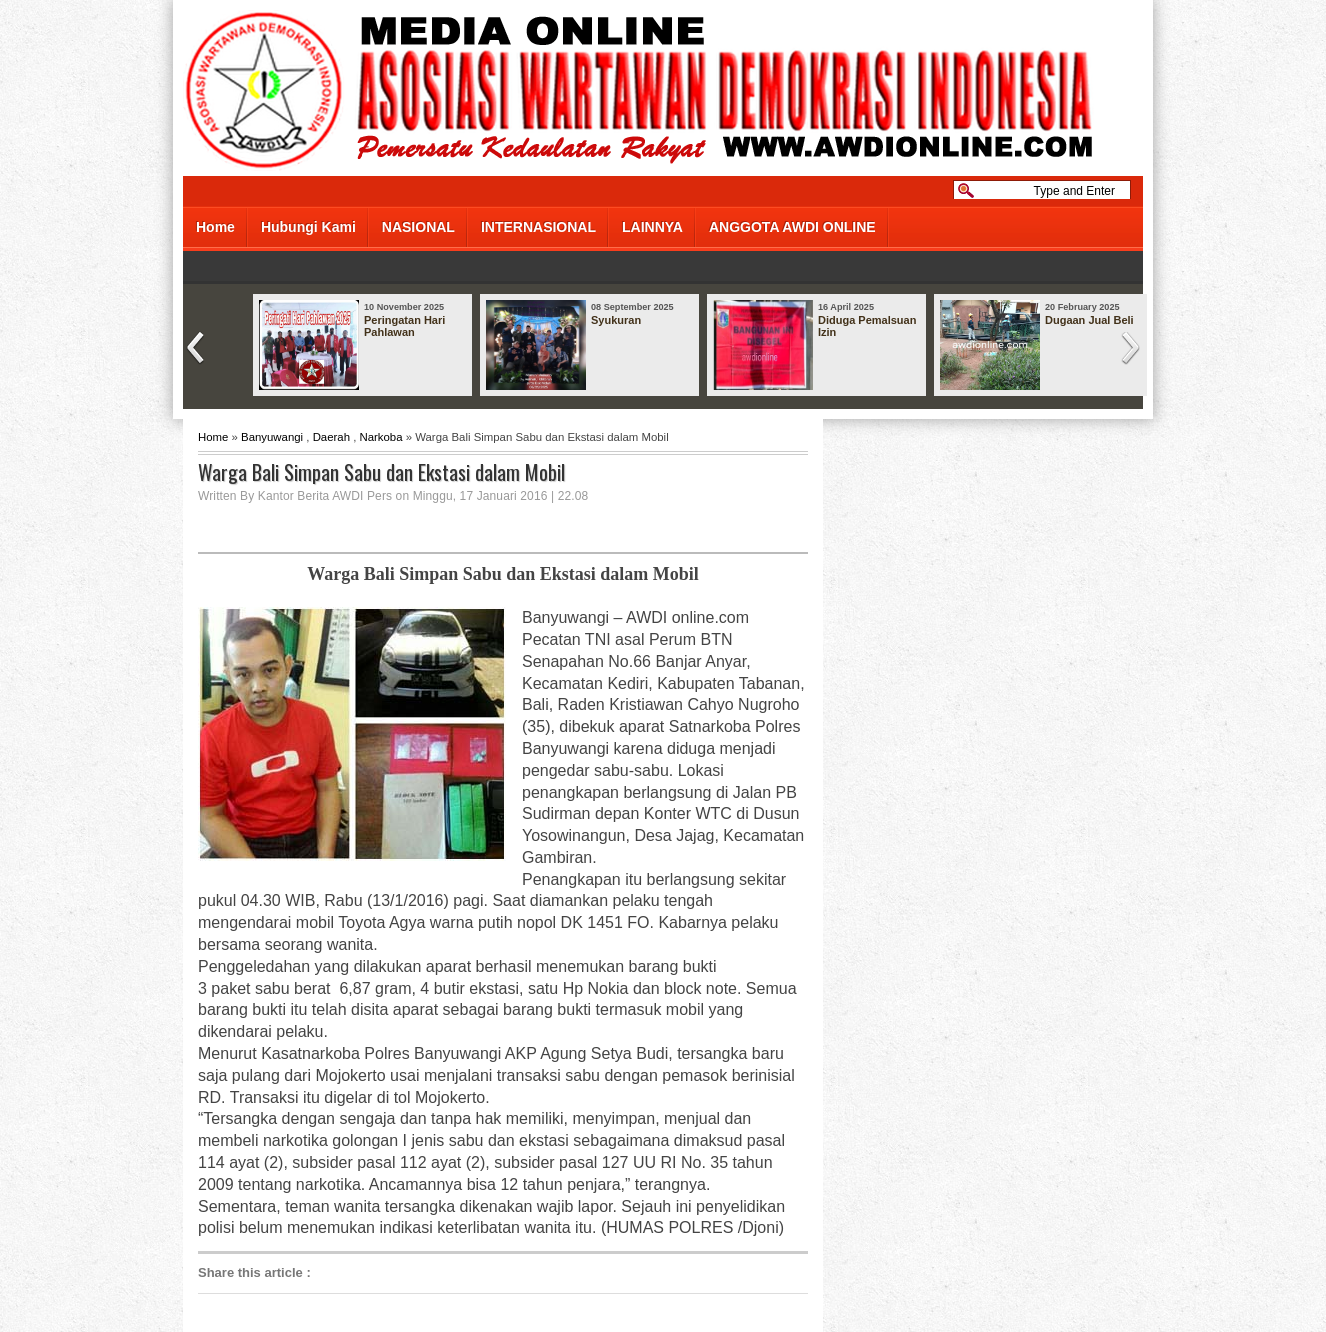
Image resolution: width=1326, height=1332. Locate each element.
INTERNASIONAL (538, 227)
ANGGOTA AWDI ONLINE (792, 227)
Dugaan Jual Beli (1089, 320)
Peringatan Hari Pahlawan (404, 326)
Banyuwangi (272, 437)
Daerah (331, 437)
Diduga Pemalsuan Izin (867, 326)
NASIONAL (418, 227)
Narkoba (380, 437)
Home (215, 227)
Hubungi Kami (308, 227)
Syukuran (616, 320)
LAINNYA (652, 227)
